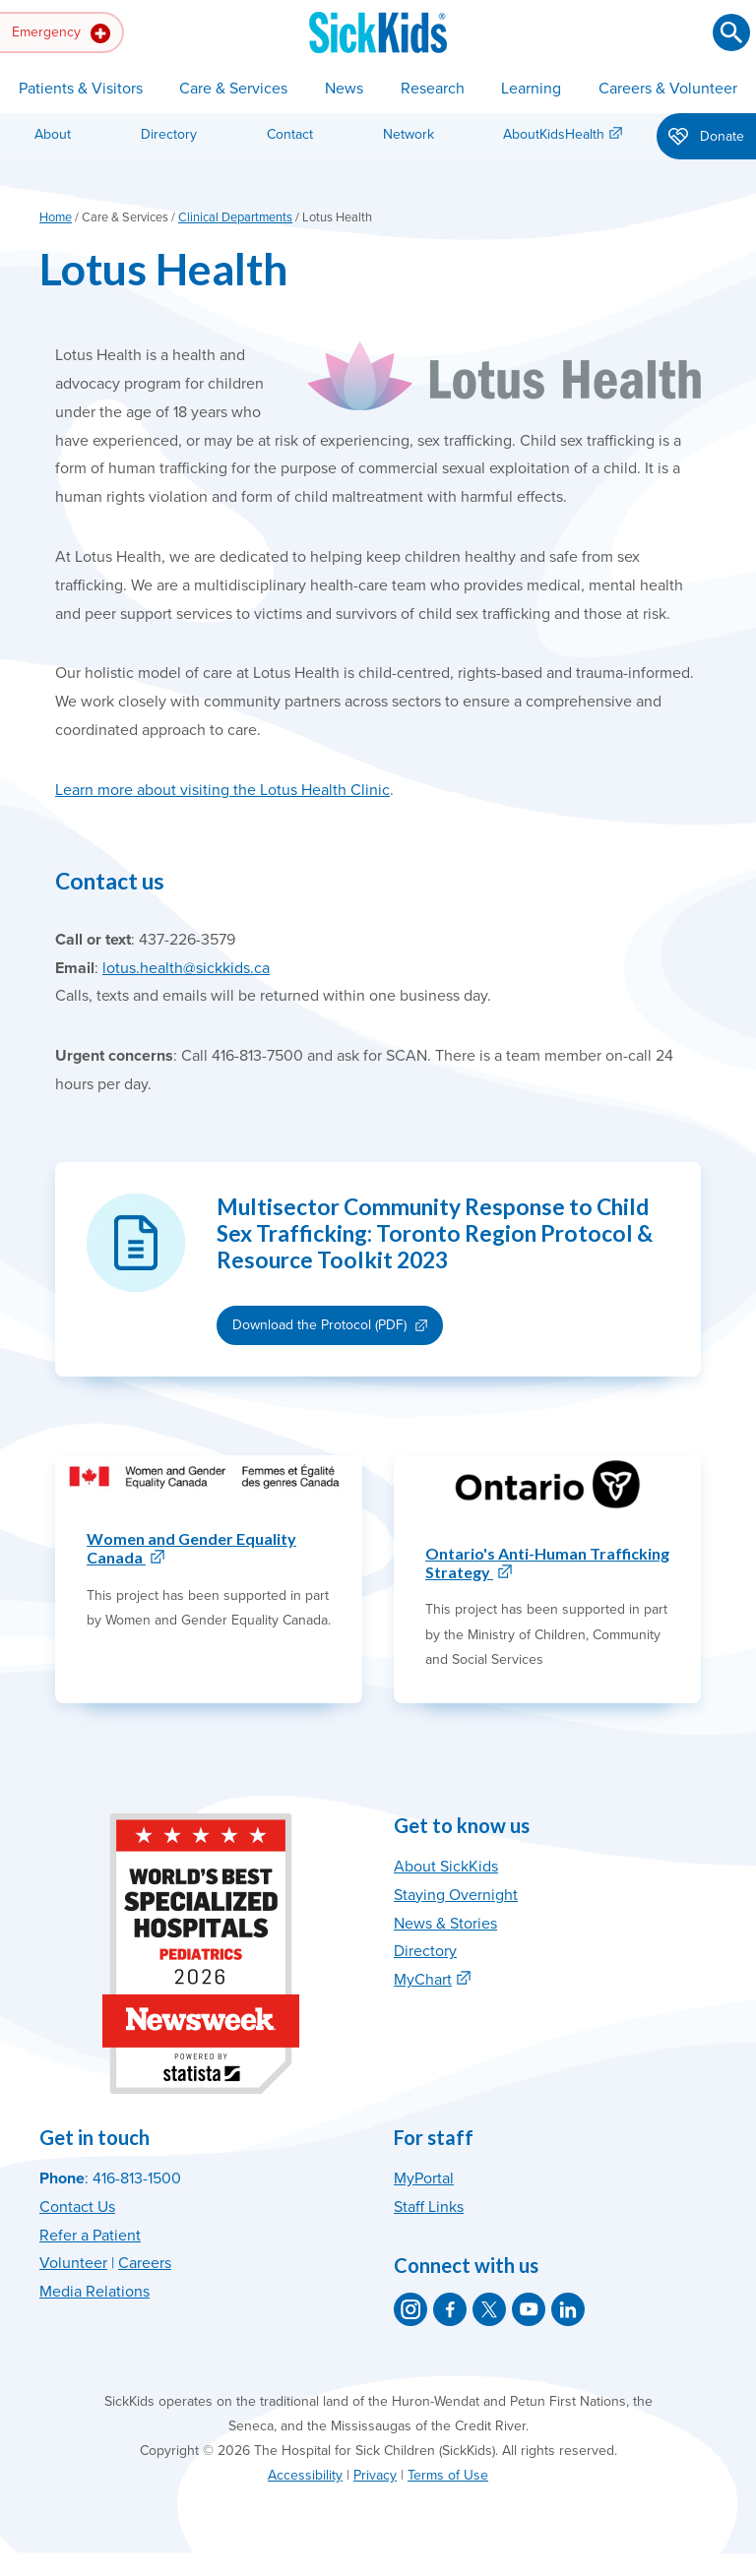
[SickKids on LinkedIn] (568, 2309)
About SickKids (446, 1866)
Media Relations (94, 2291)
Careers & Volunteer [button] (667, 88)
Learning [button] (531, 88)
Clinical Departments (235, 217)
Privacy (375, 2475)
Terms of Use (448, 2475)
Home (55, 217)
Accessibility (305, 2475)
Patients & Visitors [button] (81, 88)
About (52, 134)
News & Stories (445, 1923)
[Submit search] (731, 32)
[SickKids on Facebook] (450, 2309)
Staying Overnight (456, 1895)
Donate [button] (706, 138)
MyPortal (424, 2178)
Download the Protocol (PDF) (319, 1325)
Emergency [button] (61, 33)
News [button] (344, 88)
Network (408, 134)
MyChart (423, 1980)
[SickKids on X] (489, 2309)
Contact (290, 134)
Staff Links (429, 2207)
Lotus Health (163, 268)
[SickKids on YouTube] (528, 2309)
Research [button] (433, 88)
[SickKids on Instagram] (410, 2309)
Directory (169, 134)
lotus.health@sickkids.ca (186, 968)
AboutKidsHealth (553, 134)
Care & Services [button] (233, 88)
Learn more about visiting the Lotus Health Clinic (222, 790)
